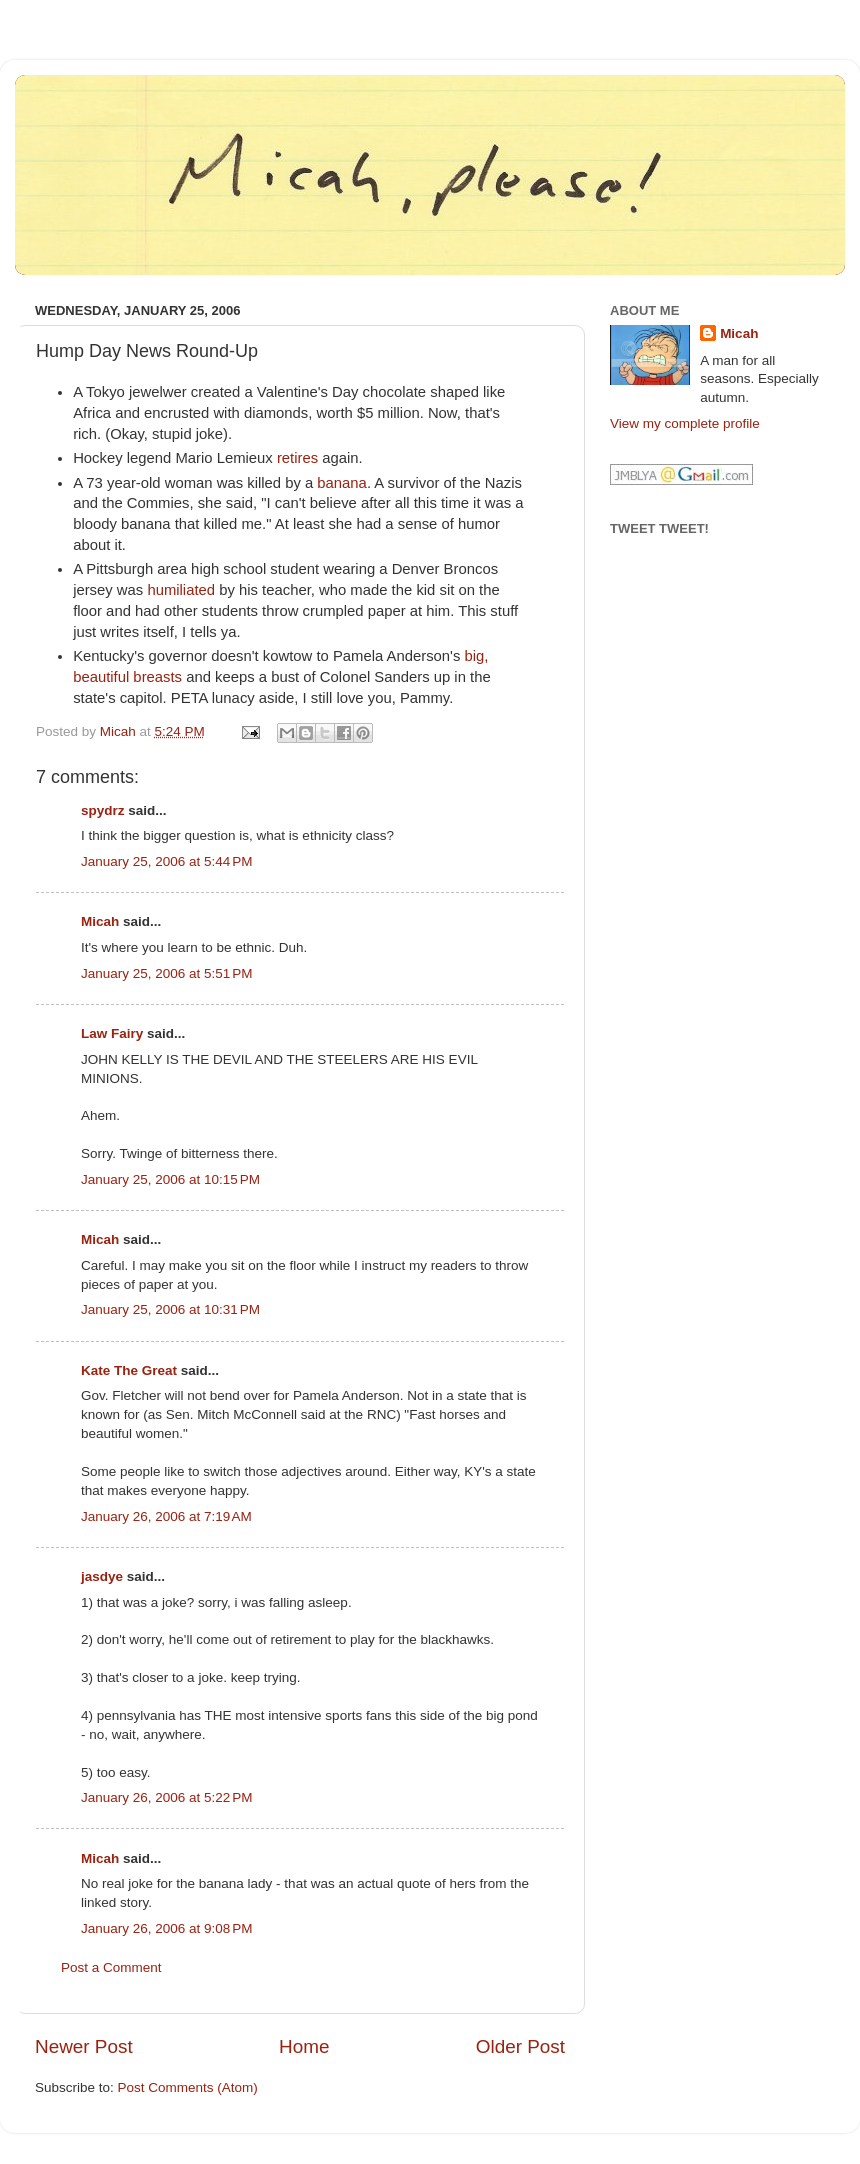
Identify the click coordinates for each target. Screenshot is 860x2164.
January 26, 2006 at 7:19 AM (166, 1516)
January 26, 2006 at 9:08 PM (167, 1928)
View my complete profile (685, 423)
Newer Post (84, 2046)
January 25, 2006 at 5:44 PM (167, 861)
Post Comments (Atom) (188, 2087)
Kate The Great (129, 1370)
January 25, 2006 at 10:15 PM (170, 1179)
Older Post (520, 2046)
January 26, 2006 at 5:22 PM (167, 1797)
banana (342, 483)
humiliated (181, 590)
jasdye (102, 1576)
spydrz (103, 810)
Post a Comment (111, 1967)
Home (304, 2046)
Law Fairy (112, 1033)
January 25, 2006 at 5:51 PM (167, 973)
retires (297, 458)
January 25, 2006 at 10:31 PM (170, 1309)
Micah (100, 921)
